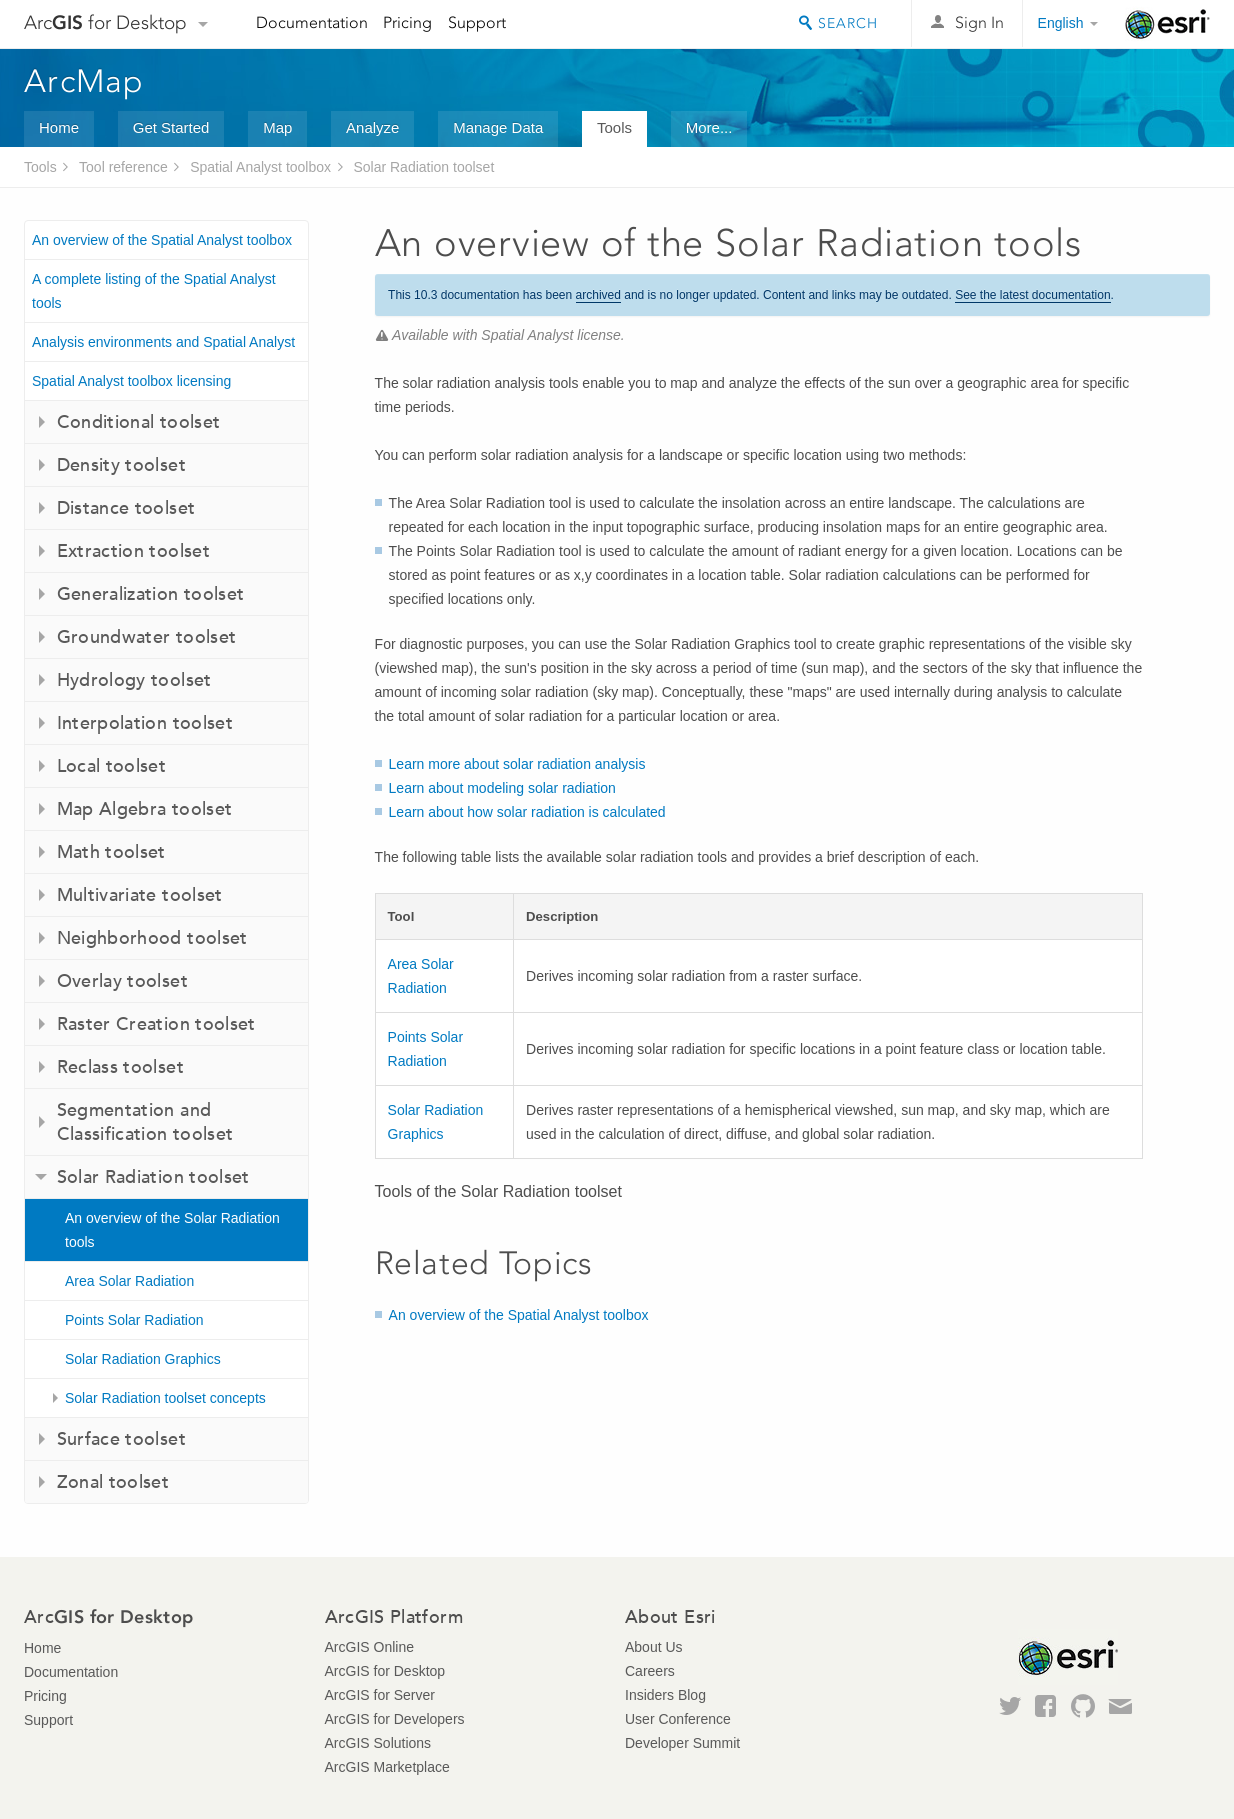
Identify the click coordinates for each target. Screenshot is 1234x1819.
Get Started (171, 127)
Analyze (372, 127)
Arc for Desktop (105, 22)
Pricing (407, 22)
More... (709, 127)
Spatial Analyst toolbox (260, 167)
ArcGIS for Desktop (385, 1671)
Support (477, 22)
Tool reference (123, 167)
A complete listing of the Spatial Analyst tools (154, 291)
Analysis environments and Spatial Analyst (163, 342)
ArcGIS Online (369, 1647)
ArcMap (84, 81)
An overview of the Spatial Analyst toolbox (162, 240)
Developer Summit (682, 1743)
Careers (650, 1671)
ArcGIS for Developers (395, 1719)
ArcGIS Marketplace (387, 1767)
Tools (614, 127)
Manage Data (498, 127)
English (1061, 23)
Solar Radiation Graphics (143, 1359)
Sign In (979, 22)
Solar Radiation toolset (423, 167)
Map (277, 127)
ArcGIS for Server (380, 1695)
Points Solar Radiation (134, 1320)
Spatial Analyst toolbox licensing (131, 381)
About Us (654, 1647)
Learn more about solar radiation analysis (517, 764)
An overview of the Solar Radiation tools (172, 1230)
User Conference (678, 1719)
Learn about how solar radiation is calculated (527, 812)
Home (59, 127)
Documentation (312, 22)
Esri (1167, 24)
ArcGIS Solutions (378, 1743)
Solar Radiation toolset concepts (165, 1398)
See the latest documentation (1032, 295)
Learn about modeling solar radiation (502, 788)
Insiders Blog (665, 1695)
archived (598, 295)
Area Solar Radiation (129, 1281)
